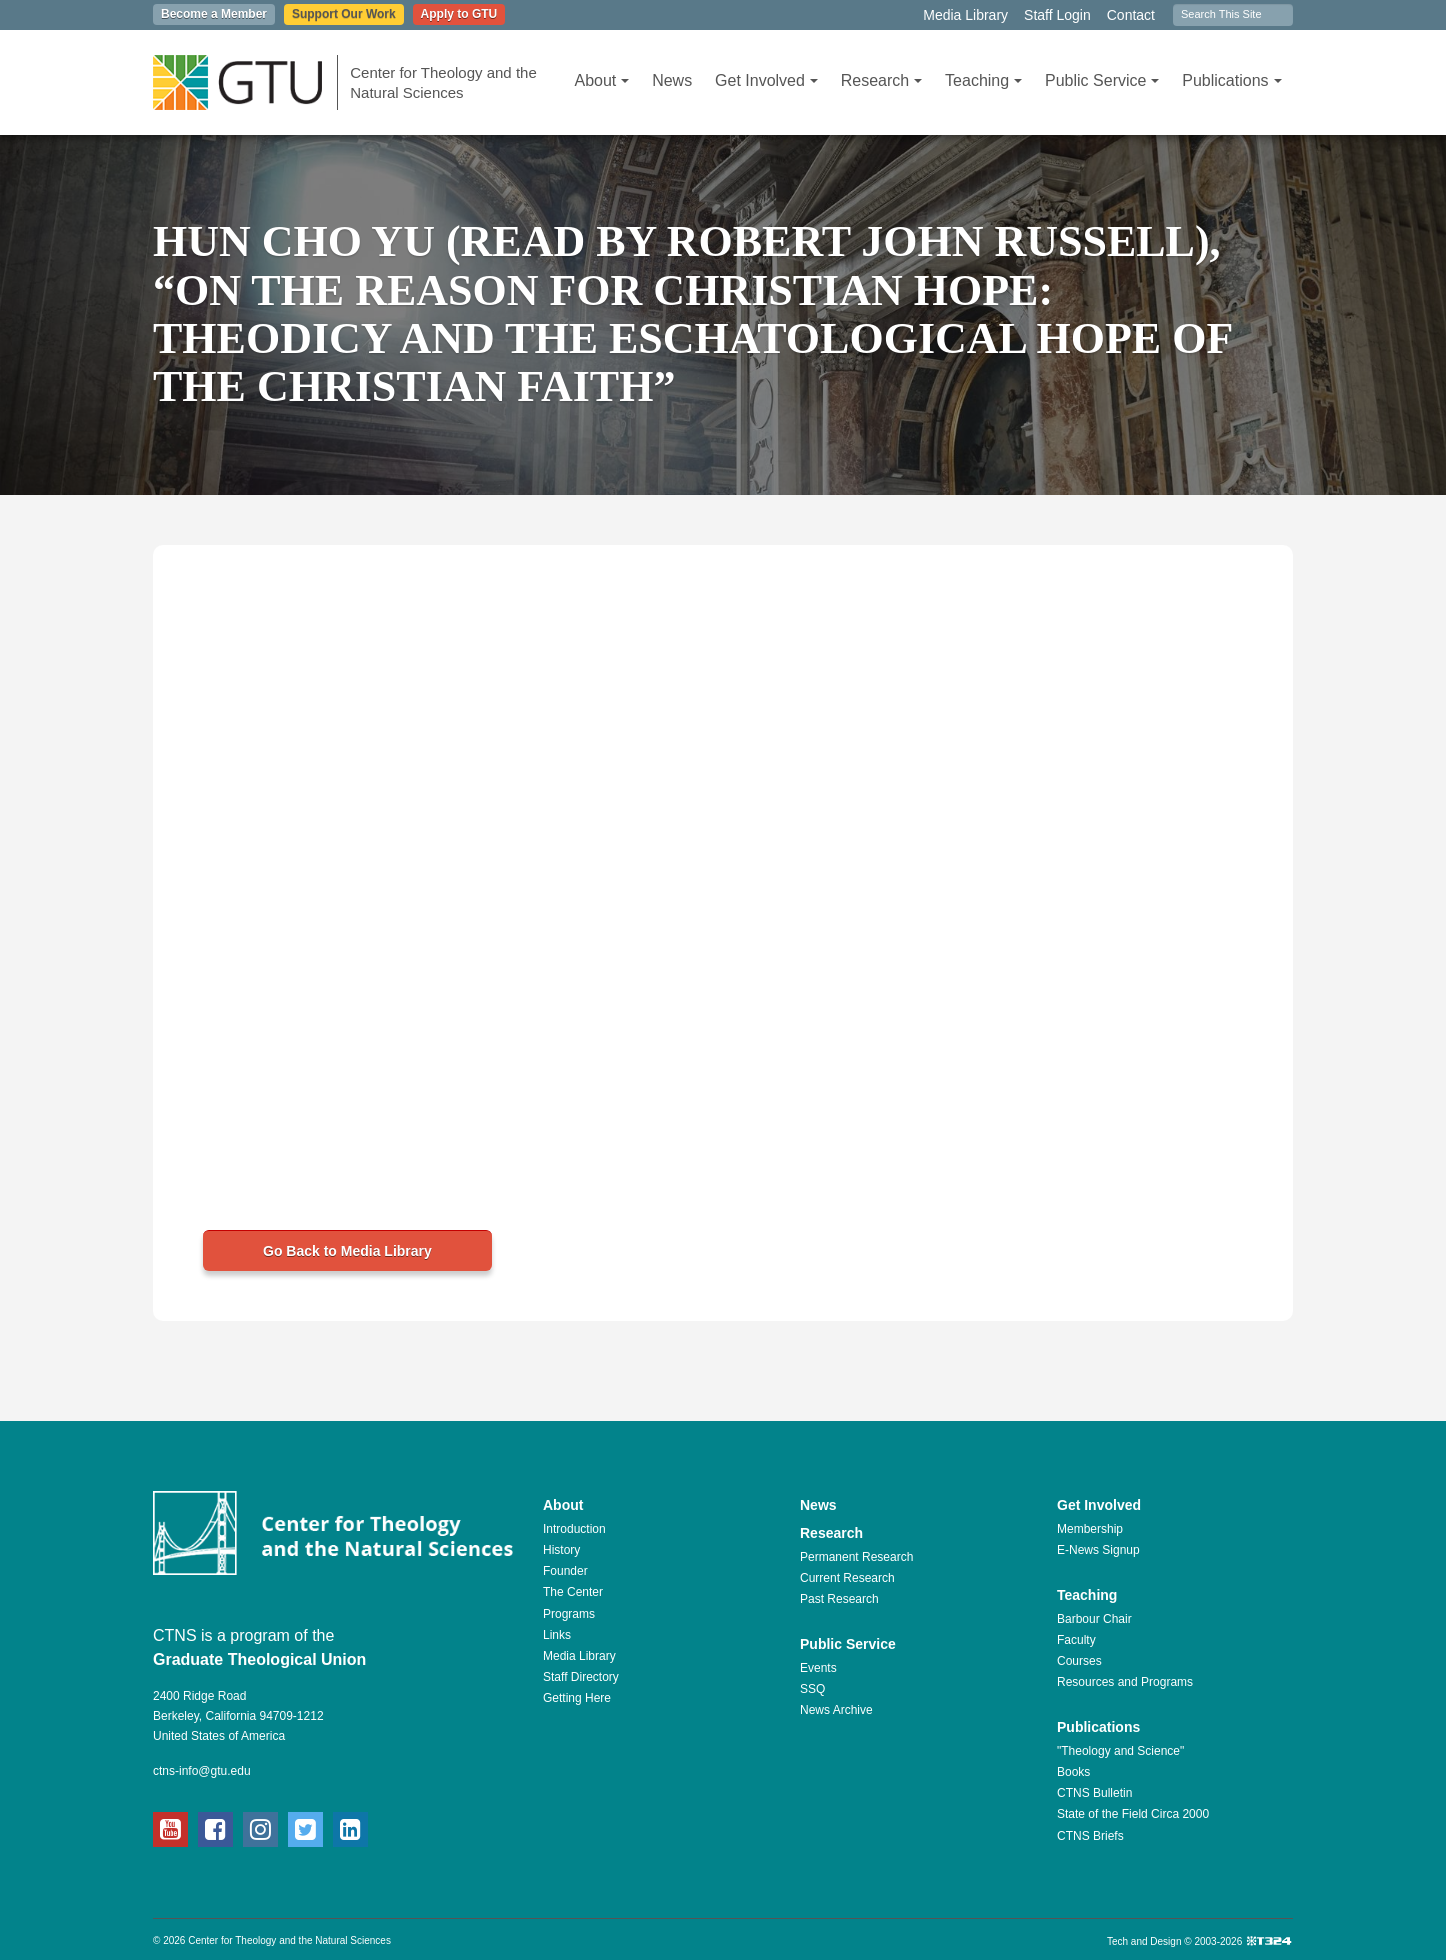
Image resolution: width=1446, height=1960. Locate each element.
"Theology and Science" (1120, 1751)
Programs (569, 1614)
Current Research (847, 1578)
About (601, 80)
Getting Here (577, 1698)
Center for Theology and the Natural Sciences (443, 82)
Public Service (1102, 80)
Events (818, 1668)
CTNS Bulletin (1094, 1793)
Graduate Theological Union (259, 1659)
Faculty (1076, 1640)
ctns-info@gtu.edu (202, 1771)
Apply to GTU (459, 14)
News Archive (836, 1710)
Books (1073, 1772)
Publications (1231, 80)
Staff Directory (581, 1677)
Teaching (983, 80)
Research (881, 80)
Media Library (965, 15)
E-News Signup (1098, 1550)
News (672, 80)
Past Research (839, 1599)
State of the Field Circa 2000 (1133, 1814)
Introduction (574, 1529)
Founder (565, 1571)
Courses (1079, 1661)
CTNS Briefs (1090, 1836)
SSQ (812, 1689)
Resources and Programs (1125, 1682)
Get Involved (766, 80)
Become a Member (214, 14)
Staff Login (1057, 15)
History (561, 1550)
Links (557, 1635)
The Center (573, 1592)
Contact (1131, 15)
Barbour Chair (1094, 1619)
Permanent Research (856, 1557)
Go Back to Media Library (347, 1251)
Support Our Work (344, 14)
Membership (1090, 1529)
